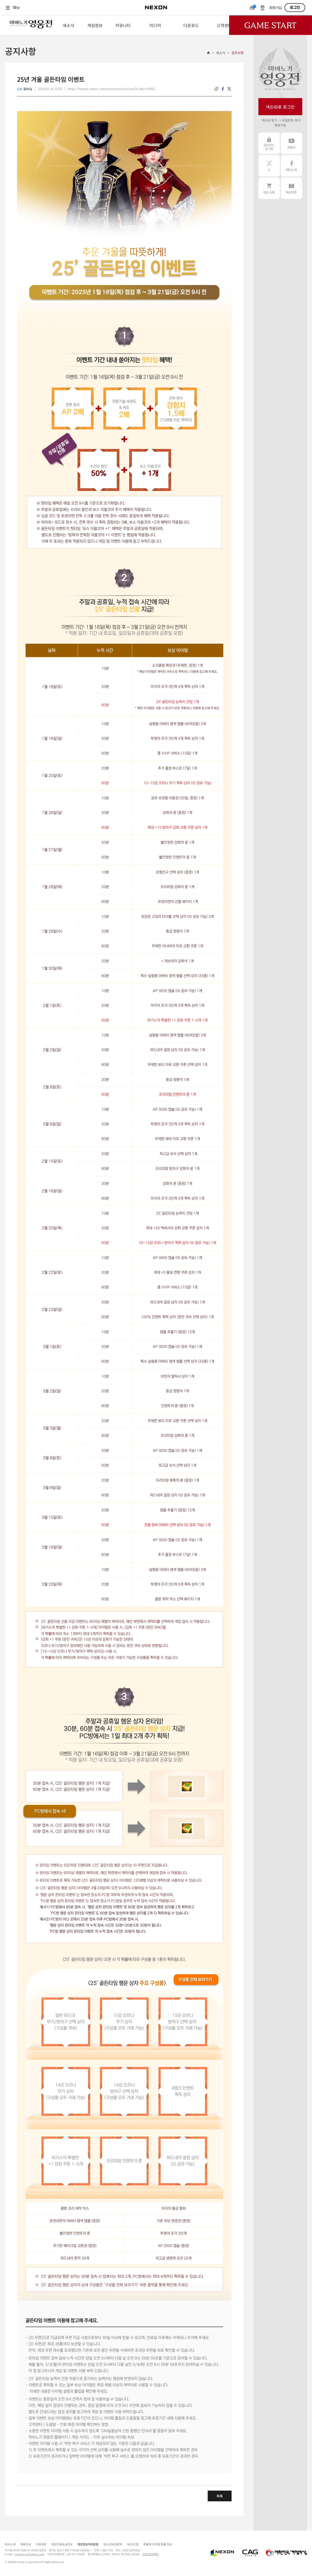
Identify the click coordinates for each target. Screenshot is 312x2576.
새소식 (220, 52)
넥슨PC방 (132, 2544)
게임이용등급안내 (61, 2544)
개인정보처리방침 (87, 2544)
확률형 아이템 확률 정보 (157, 2544)
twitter (229, 88)
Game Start (270, 25)
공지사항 (237, 52)
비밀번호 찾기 (291, 120)
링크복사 (216, 88)
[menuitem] (68, 25)
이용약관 (41, 2544)
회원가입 (275, 8)
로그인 (295, 7)
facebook (222, 88)
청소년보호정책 (112, 2544)
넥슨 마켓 (291, 188)
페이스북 (291, 165)
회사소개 (10, 2544)
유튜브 (291, 143)
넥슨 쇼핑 (269, 188)
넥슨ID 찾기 (269, 120)
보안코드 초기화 (269, 143)
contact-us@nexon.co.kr (29, 2554)
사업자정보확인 (150, 2554)
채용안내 (25, 2544)
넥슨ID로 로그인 (280, 107)
